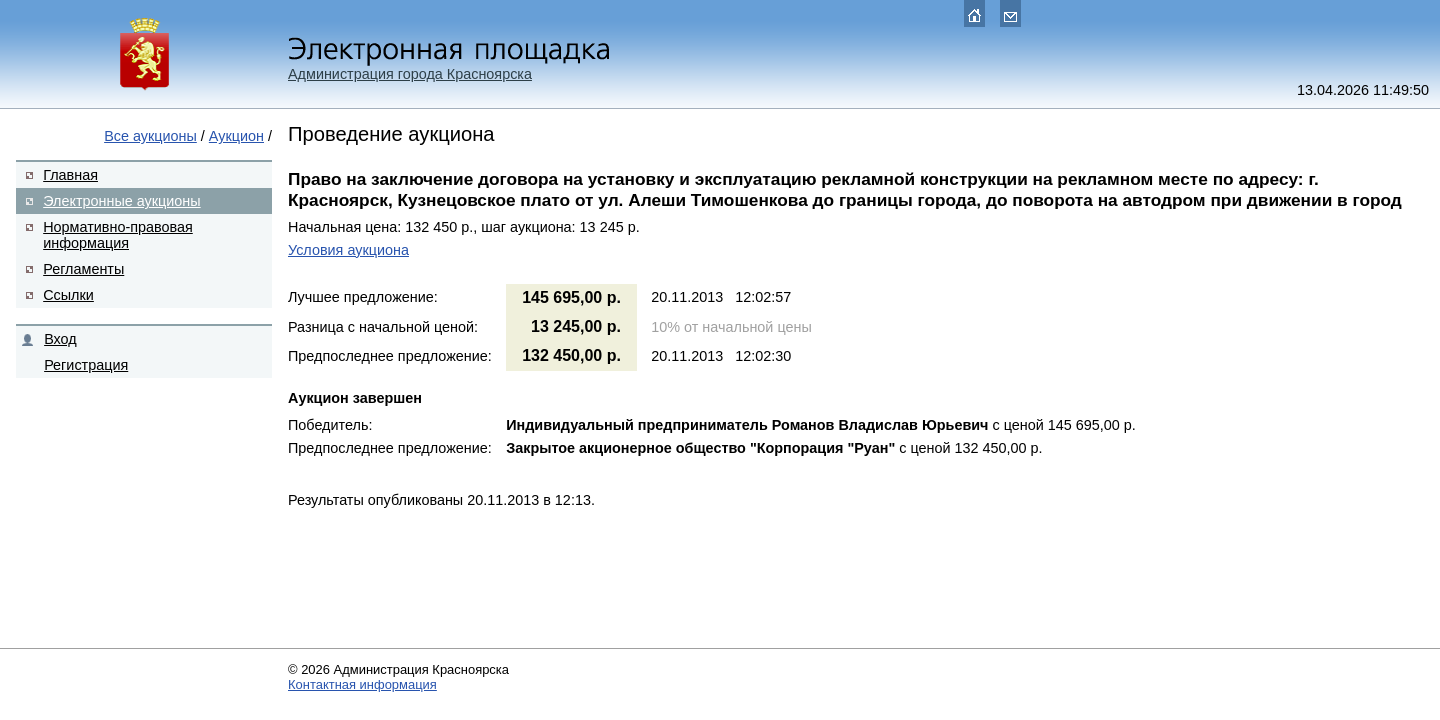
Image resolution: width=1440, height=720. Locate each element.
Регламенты (83, 269)
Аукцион (236, 136)
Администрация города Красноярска (410, 74)
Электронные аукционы (121, 201)
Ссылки (68, 295)
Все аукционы (150, 136)
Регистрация (86, 365)
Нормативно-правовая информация (118, 235)
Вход (60, 339)
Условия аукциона (348, 250)
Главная (70, 175)
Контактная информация (362, 684)
